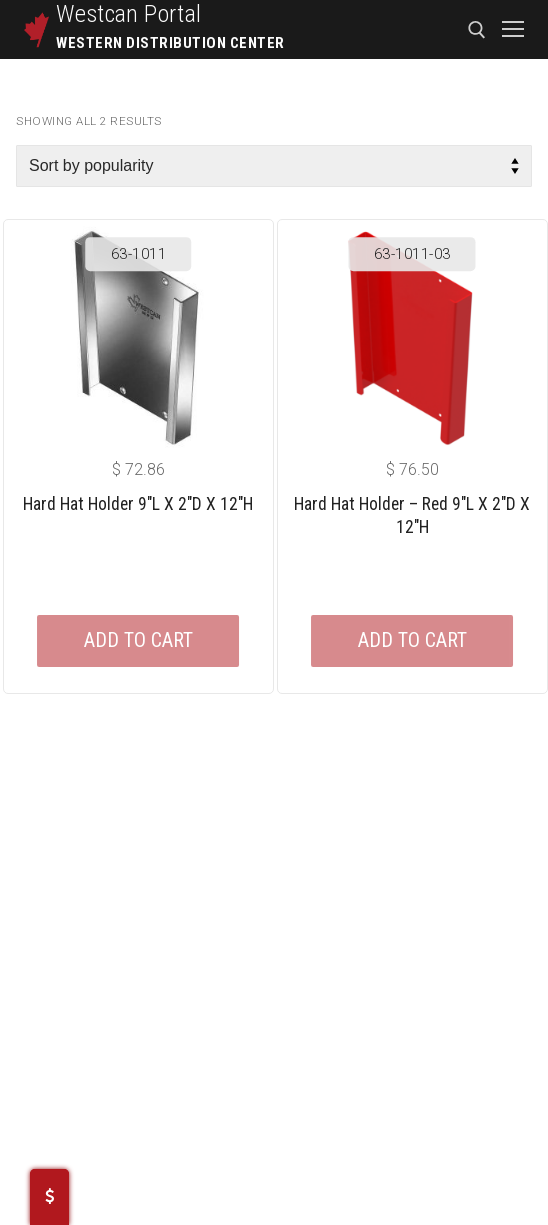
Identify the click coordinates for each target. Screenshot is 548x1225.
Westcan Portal (129, 14)
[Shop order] (274, 166)
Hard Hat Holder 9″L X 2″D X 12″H (138, 504)
